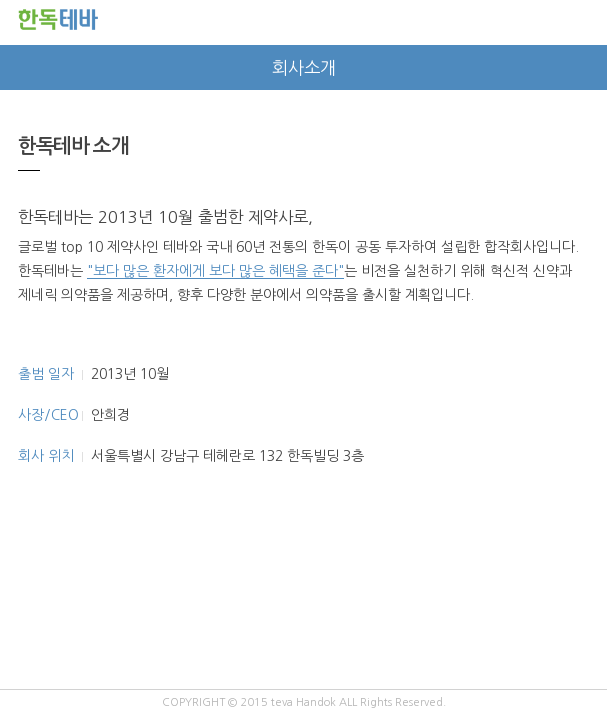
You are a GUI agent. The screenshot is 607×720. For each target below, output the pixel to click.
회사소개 (304, 68)
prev (22, 67)
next (584, 67)
